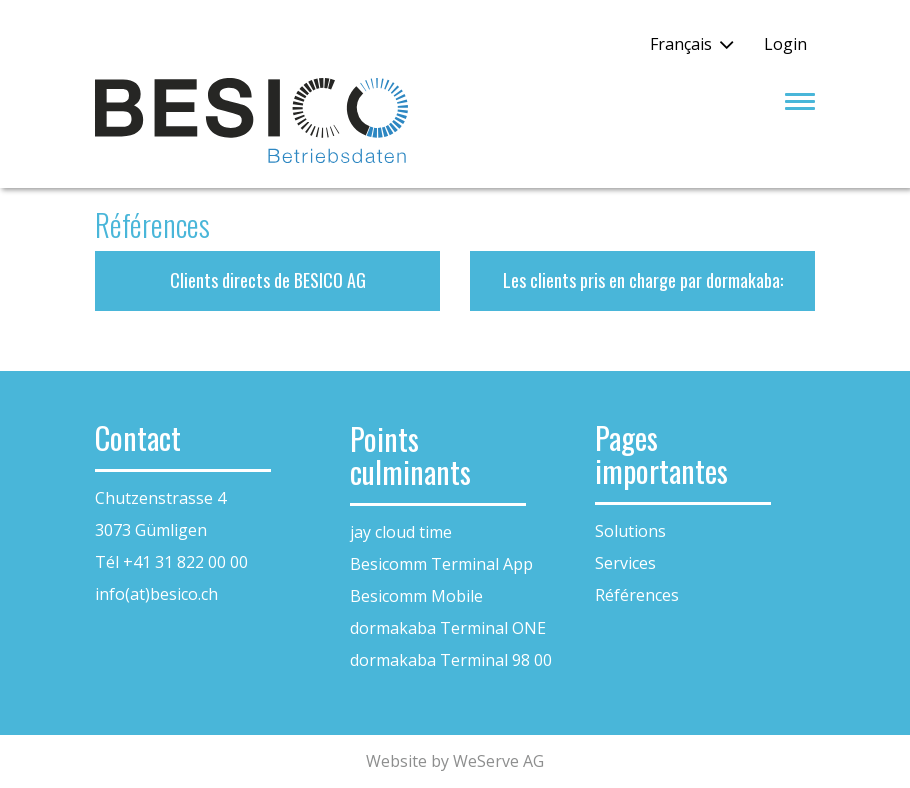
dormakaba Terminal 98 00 (451, 660)
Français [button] (681, 44)
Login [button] (785, 44)
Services (625, 563)
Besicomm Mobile (416, 596)
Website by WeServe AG (455, 761)
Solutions (630, 531)
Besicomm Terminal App (441, 564)
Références (637, 595)
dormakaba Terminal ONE (448, 628)
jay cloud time (401, 532)
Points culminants (410, 455)
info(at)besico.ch (156, 594)
